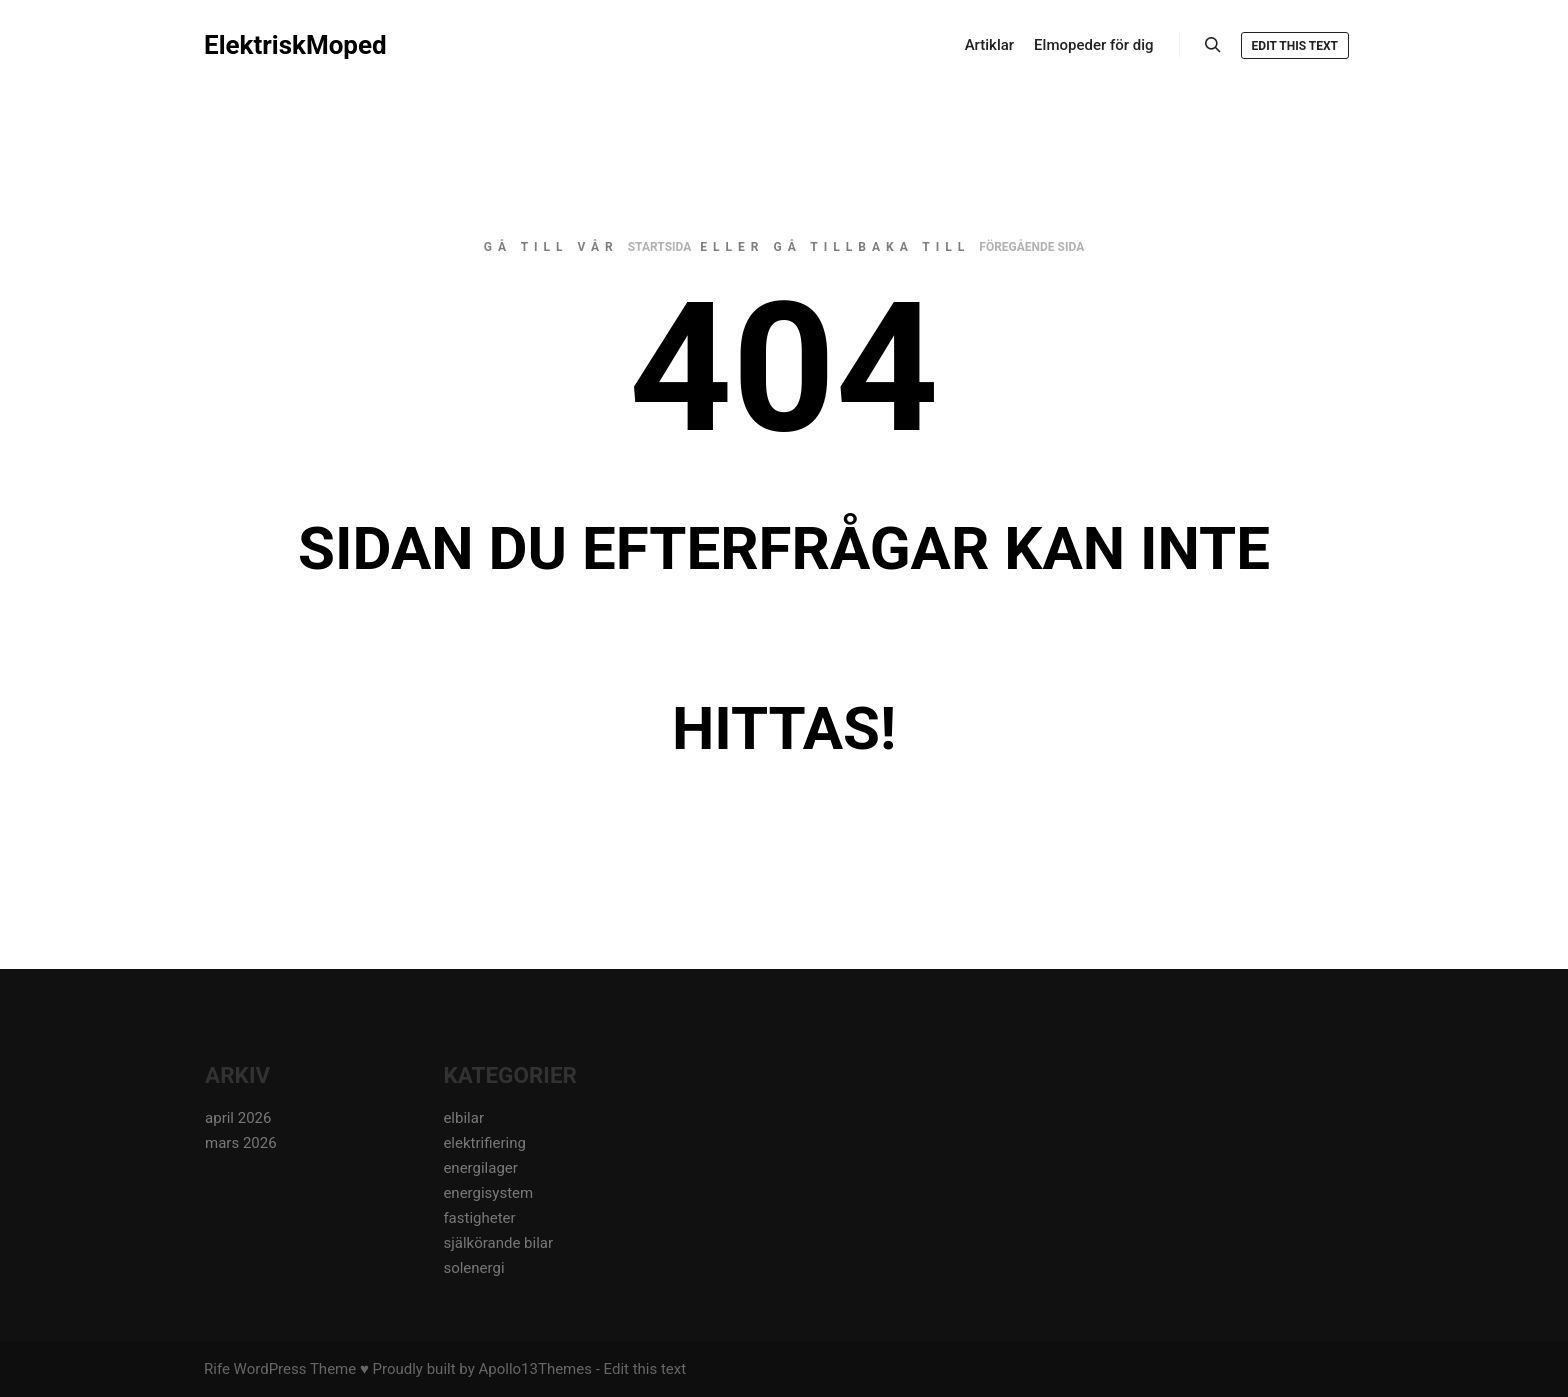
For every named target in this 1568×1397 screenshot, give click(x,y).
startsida (660, 247)
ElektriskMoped (295, 45)
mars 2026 (241, 1143)
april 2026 (238, 1118)
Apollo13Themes (535, 1369)
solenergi (473, 1268)
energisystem (488, 1193)
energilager (480, 1168)
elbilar (463, 1118)
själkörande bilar (498, 1243)
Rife (217, 1369)
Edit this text (1295, 46)
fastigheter (479, 1218)
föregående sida (1031, 247)
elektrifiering (484, 1143)
